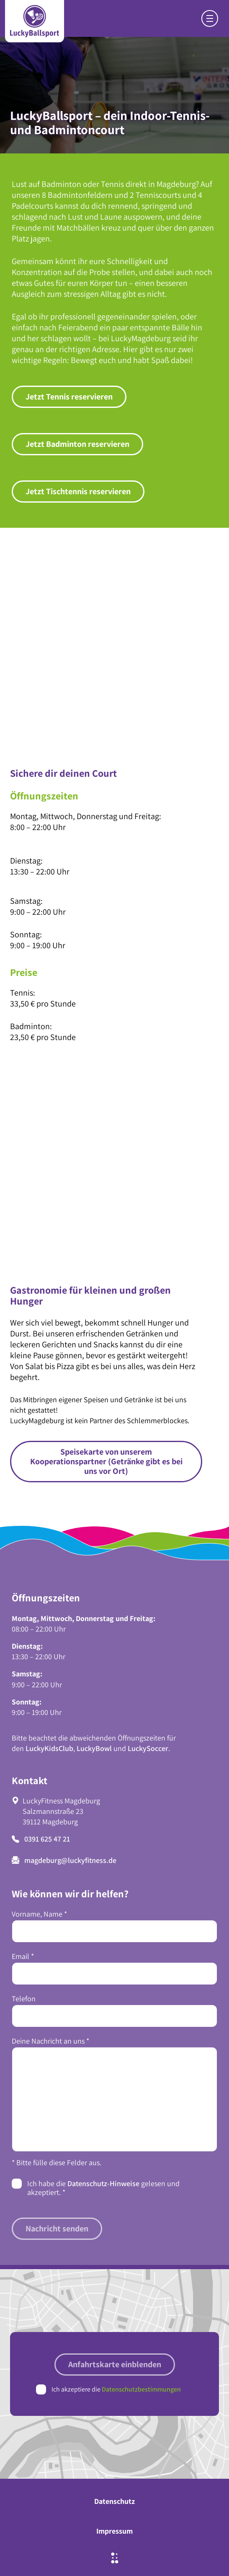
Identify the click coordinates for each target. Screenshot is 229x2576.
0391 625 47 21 (41, 1839)
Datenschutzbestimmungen (141, 2389)
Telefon (24, 1999)
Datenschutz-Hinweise (103, 2183)
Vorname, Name (39, 1914)
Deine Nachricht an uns (50, 2041)
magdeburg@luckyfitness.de (64, 1860)
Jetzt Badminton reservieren (77, 443)
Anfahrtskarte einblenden (114, 2364)
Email (23, 1956)
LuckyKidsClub (49, 1748)
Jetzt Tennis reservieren (69, 396)
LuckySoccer (148, 1748)
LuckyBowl (94, 1748)
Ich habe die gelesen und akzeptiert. (103, 2188)
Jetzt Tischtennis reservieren (78, 491)
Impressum (114, 2531)
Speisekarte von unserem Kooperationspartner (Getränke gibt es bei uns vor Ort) (106, 1461)
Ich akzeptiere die (116, 2389)
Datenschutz (114, 2501)
